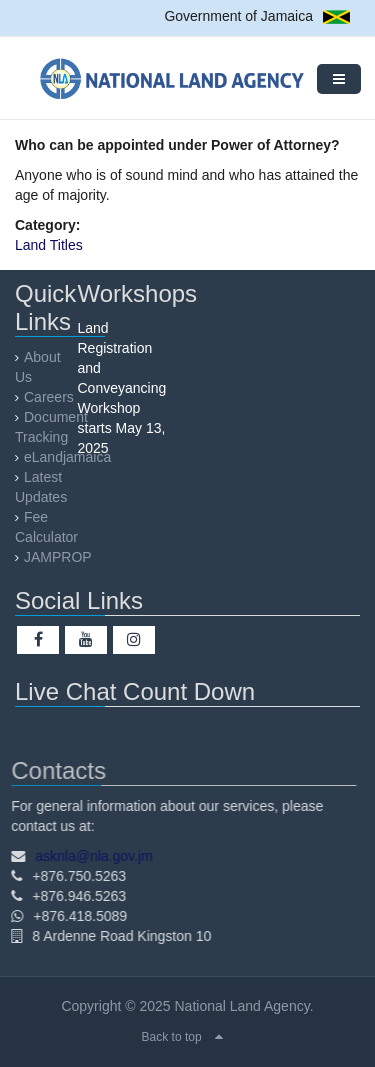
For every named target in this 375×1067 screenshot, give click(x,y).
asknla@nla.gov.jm (89, 856)
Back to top (172, 1037)
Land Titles (49, 245)
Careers (49, 397)
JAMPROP (58, 557)
